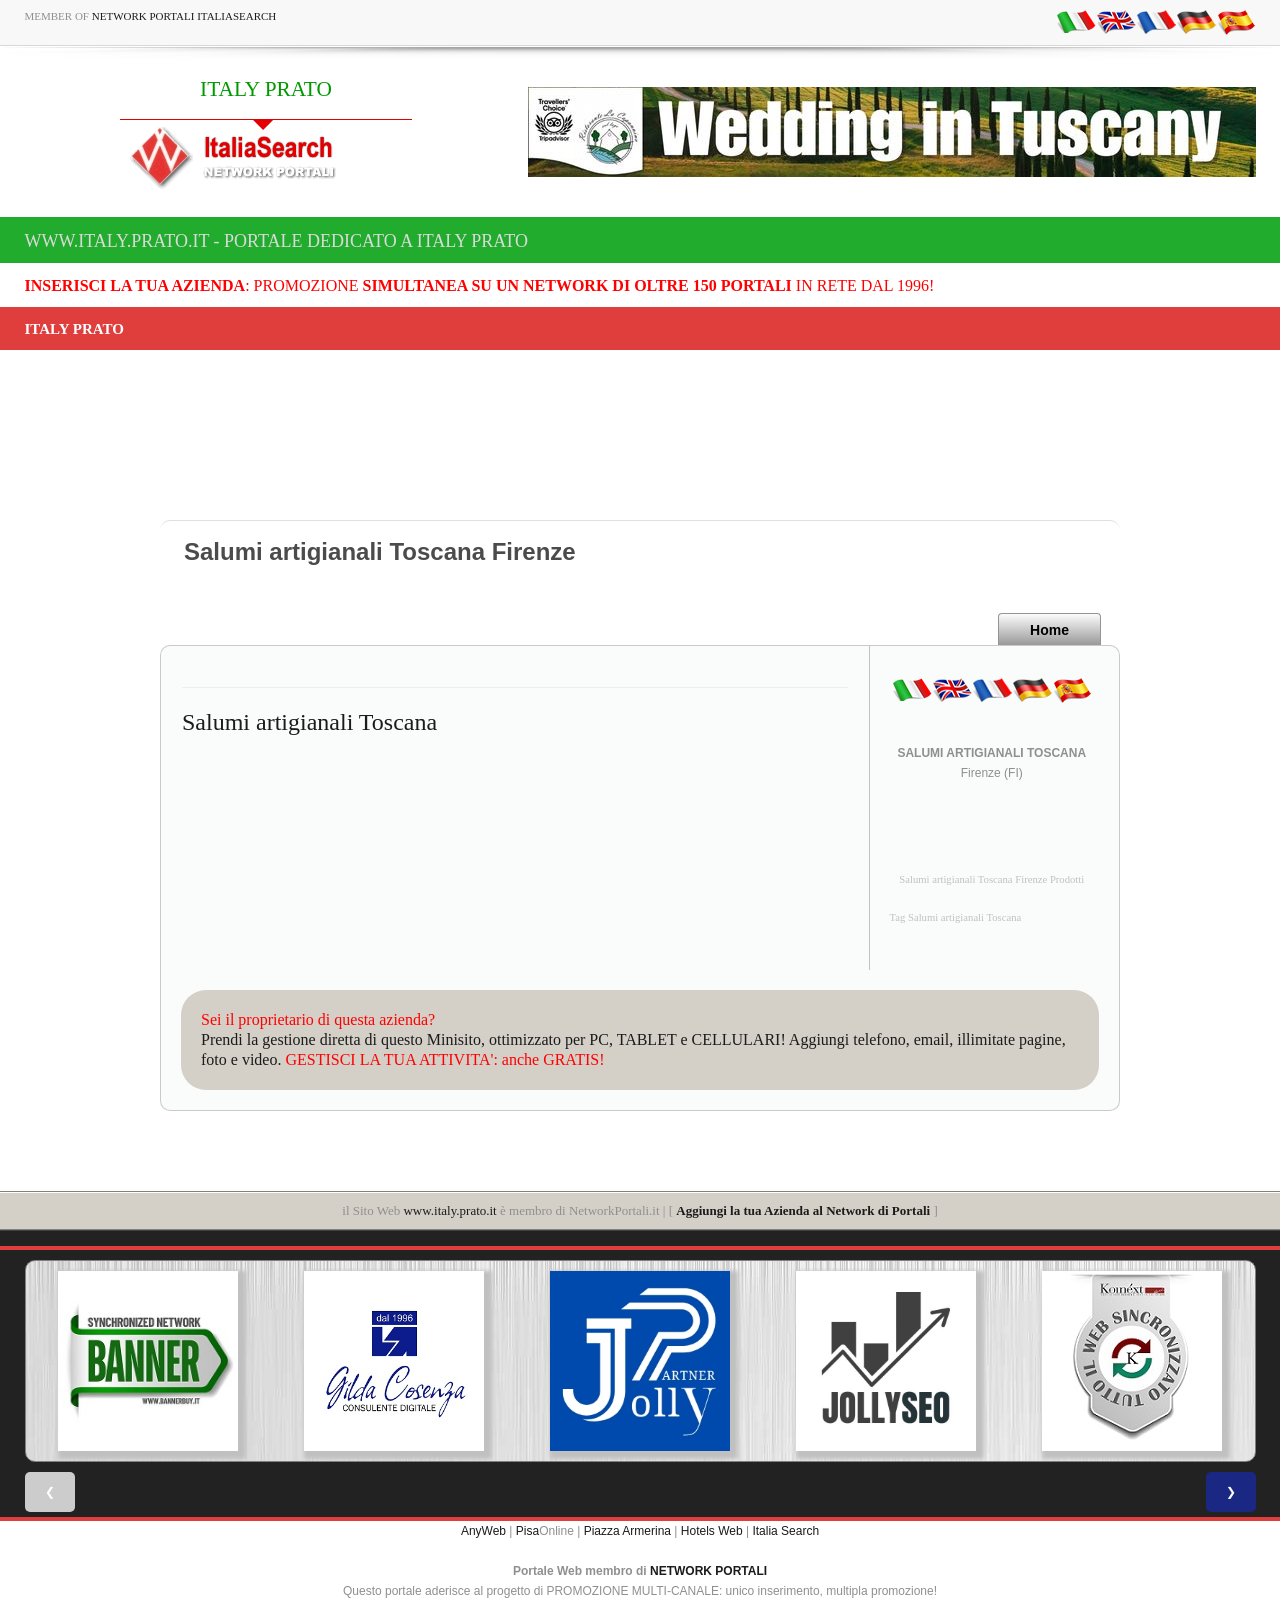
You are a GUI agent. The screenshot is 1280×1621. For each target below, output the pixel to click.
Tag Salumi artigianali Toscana (956, 917)
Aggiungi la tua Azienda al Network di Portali (803, 1210)
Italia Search (785, 1531)
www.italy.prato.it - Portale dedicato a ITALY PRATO (277, 241)
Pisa (527, 1531)
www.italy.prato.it (449, 1210)
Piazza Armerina (627, 1531)
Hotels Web (712, 1531)
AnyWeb (483, 1531)
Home (1049, 630)
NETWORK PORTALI (708, 1571)
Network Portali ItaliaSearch (184, 16)
